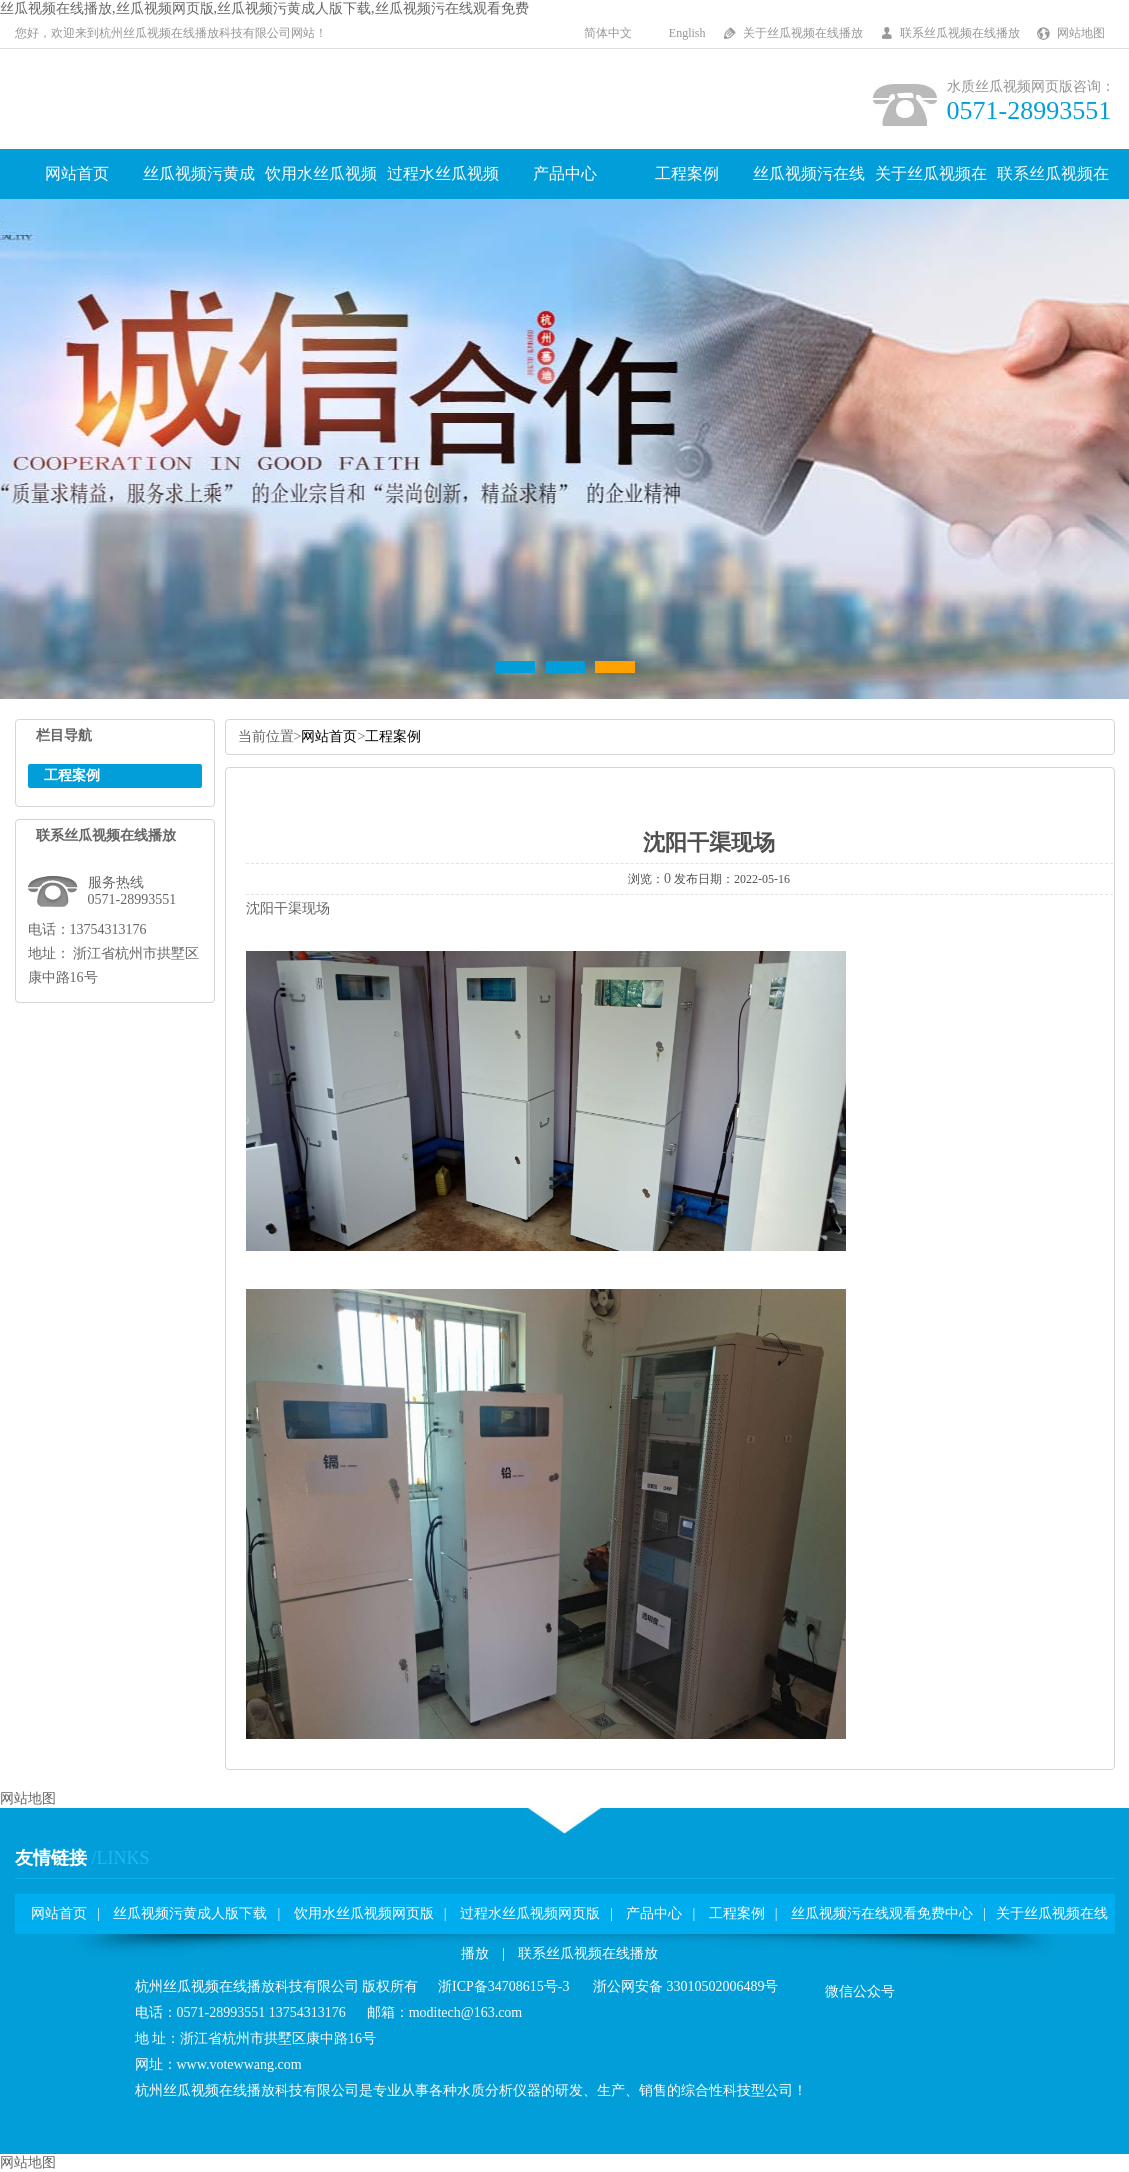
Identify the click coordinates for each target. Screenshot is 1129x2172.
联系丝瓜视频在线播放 (960, 33)
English (687, 33)
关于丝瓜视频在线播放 (803, 33)
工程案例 (687, 173)
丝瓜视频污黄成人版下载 (190, 1913)
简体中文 (608, 33)
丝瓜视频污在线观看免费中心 (882, 1913)
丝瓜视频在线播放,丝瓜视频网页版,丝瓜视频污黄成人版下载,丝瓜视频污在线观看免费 (264, 8)
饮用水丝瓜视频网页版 (364, 1913)
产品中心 (565, 173)
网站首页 (77, 173)
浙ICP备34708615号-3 (503, 1986)
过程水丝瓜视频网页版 (530, 1913)
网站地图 (1081, 33)
